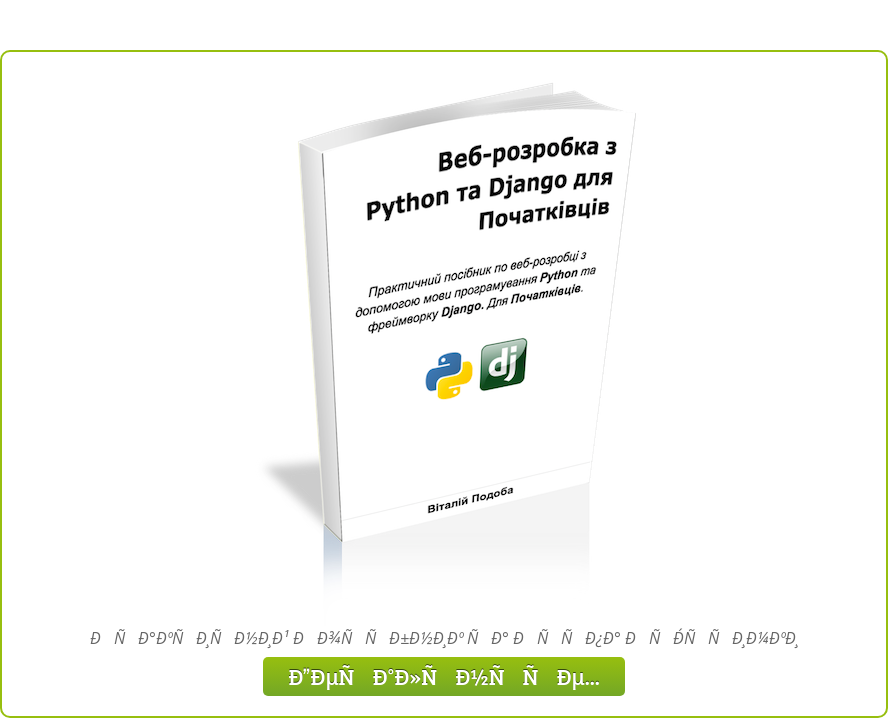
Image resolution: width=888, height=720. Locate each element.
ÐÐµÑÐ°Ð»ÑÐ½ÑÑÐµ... (444, 676)
